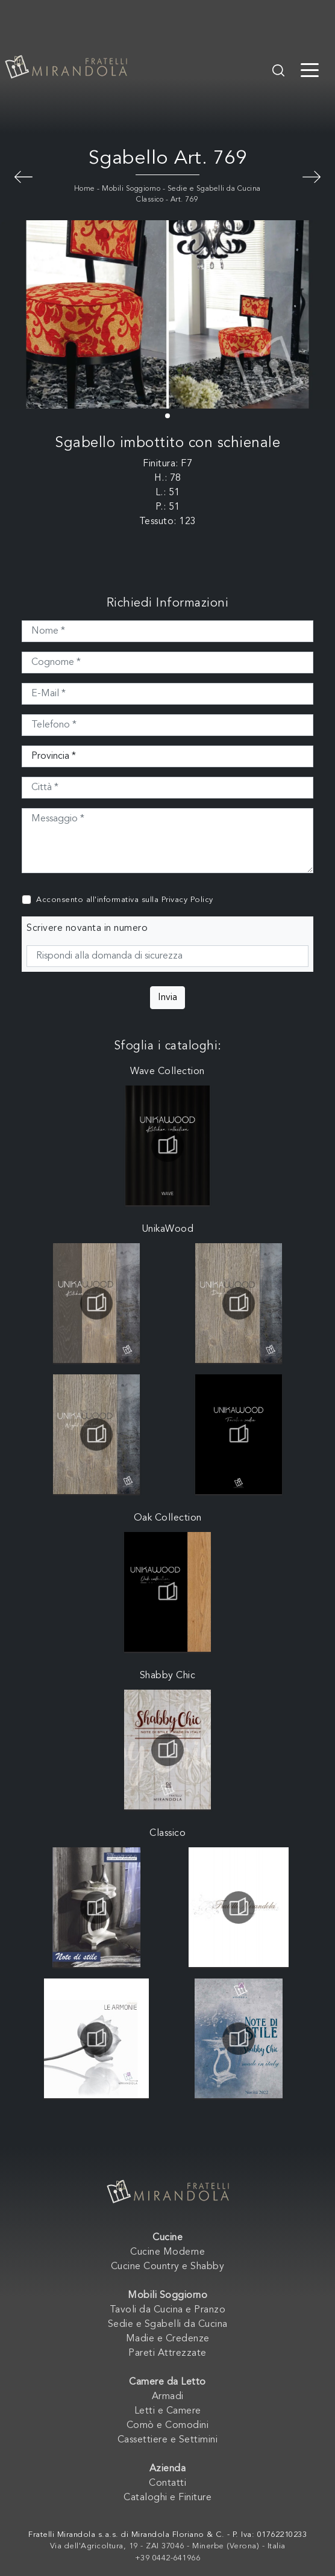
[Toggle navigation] (309, 69)
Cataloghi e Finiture (167, 2498)
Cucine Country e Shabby (168, 2267)
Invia (167, 997)
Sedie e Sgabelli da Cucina (168, 2324)
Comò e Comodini (168, 2425)
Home (84, 189)
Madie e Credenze (168, 2339)
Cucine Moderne (167, 2252)
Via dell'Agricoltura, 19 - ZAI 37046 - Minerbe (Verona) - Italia (168, 2546)
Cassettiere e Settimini (167, 2440)
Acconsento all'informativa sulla (124, 900)
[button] (167, 415)
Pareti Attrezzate (167, 2353)
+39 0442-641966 (168, 2558)
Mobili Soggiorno (131, 189)
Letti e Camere (167, 2411)
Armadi (168, 2396)
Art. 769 (185, 199)
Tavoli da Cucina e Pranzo (168, 2310)
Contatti (167, 2483)
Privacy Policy (187, 900)
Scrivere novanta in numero (87, 928)
